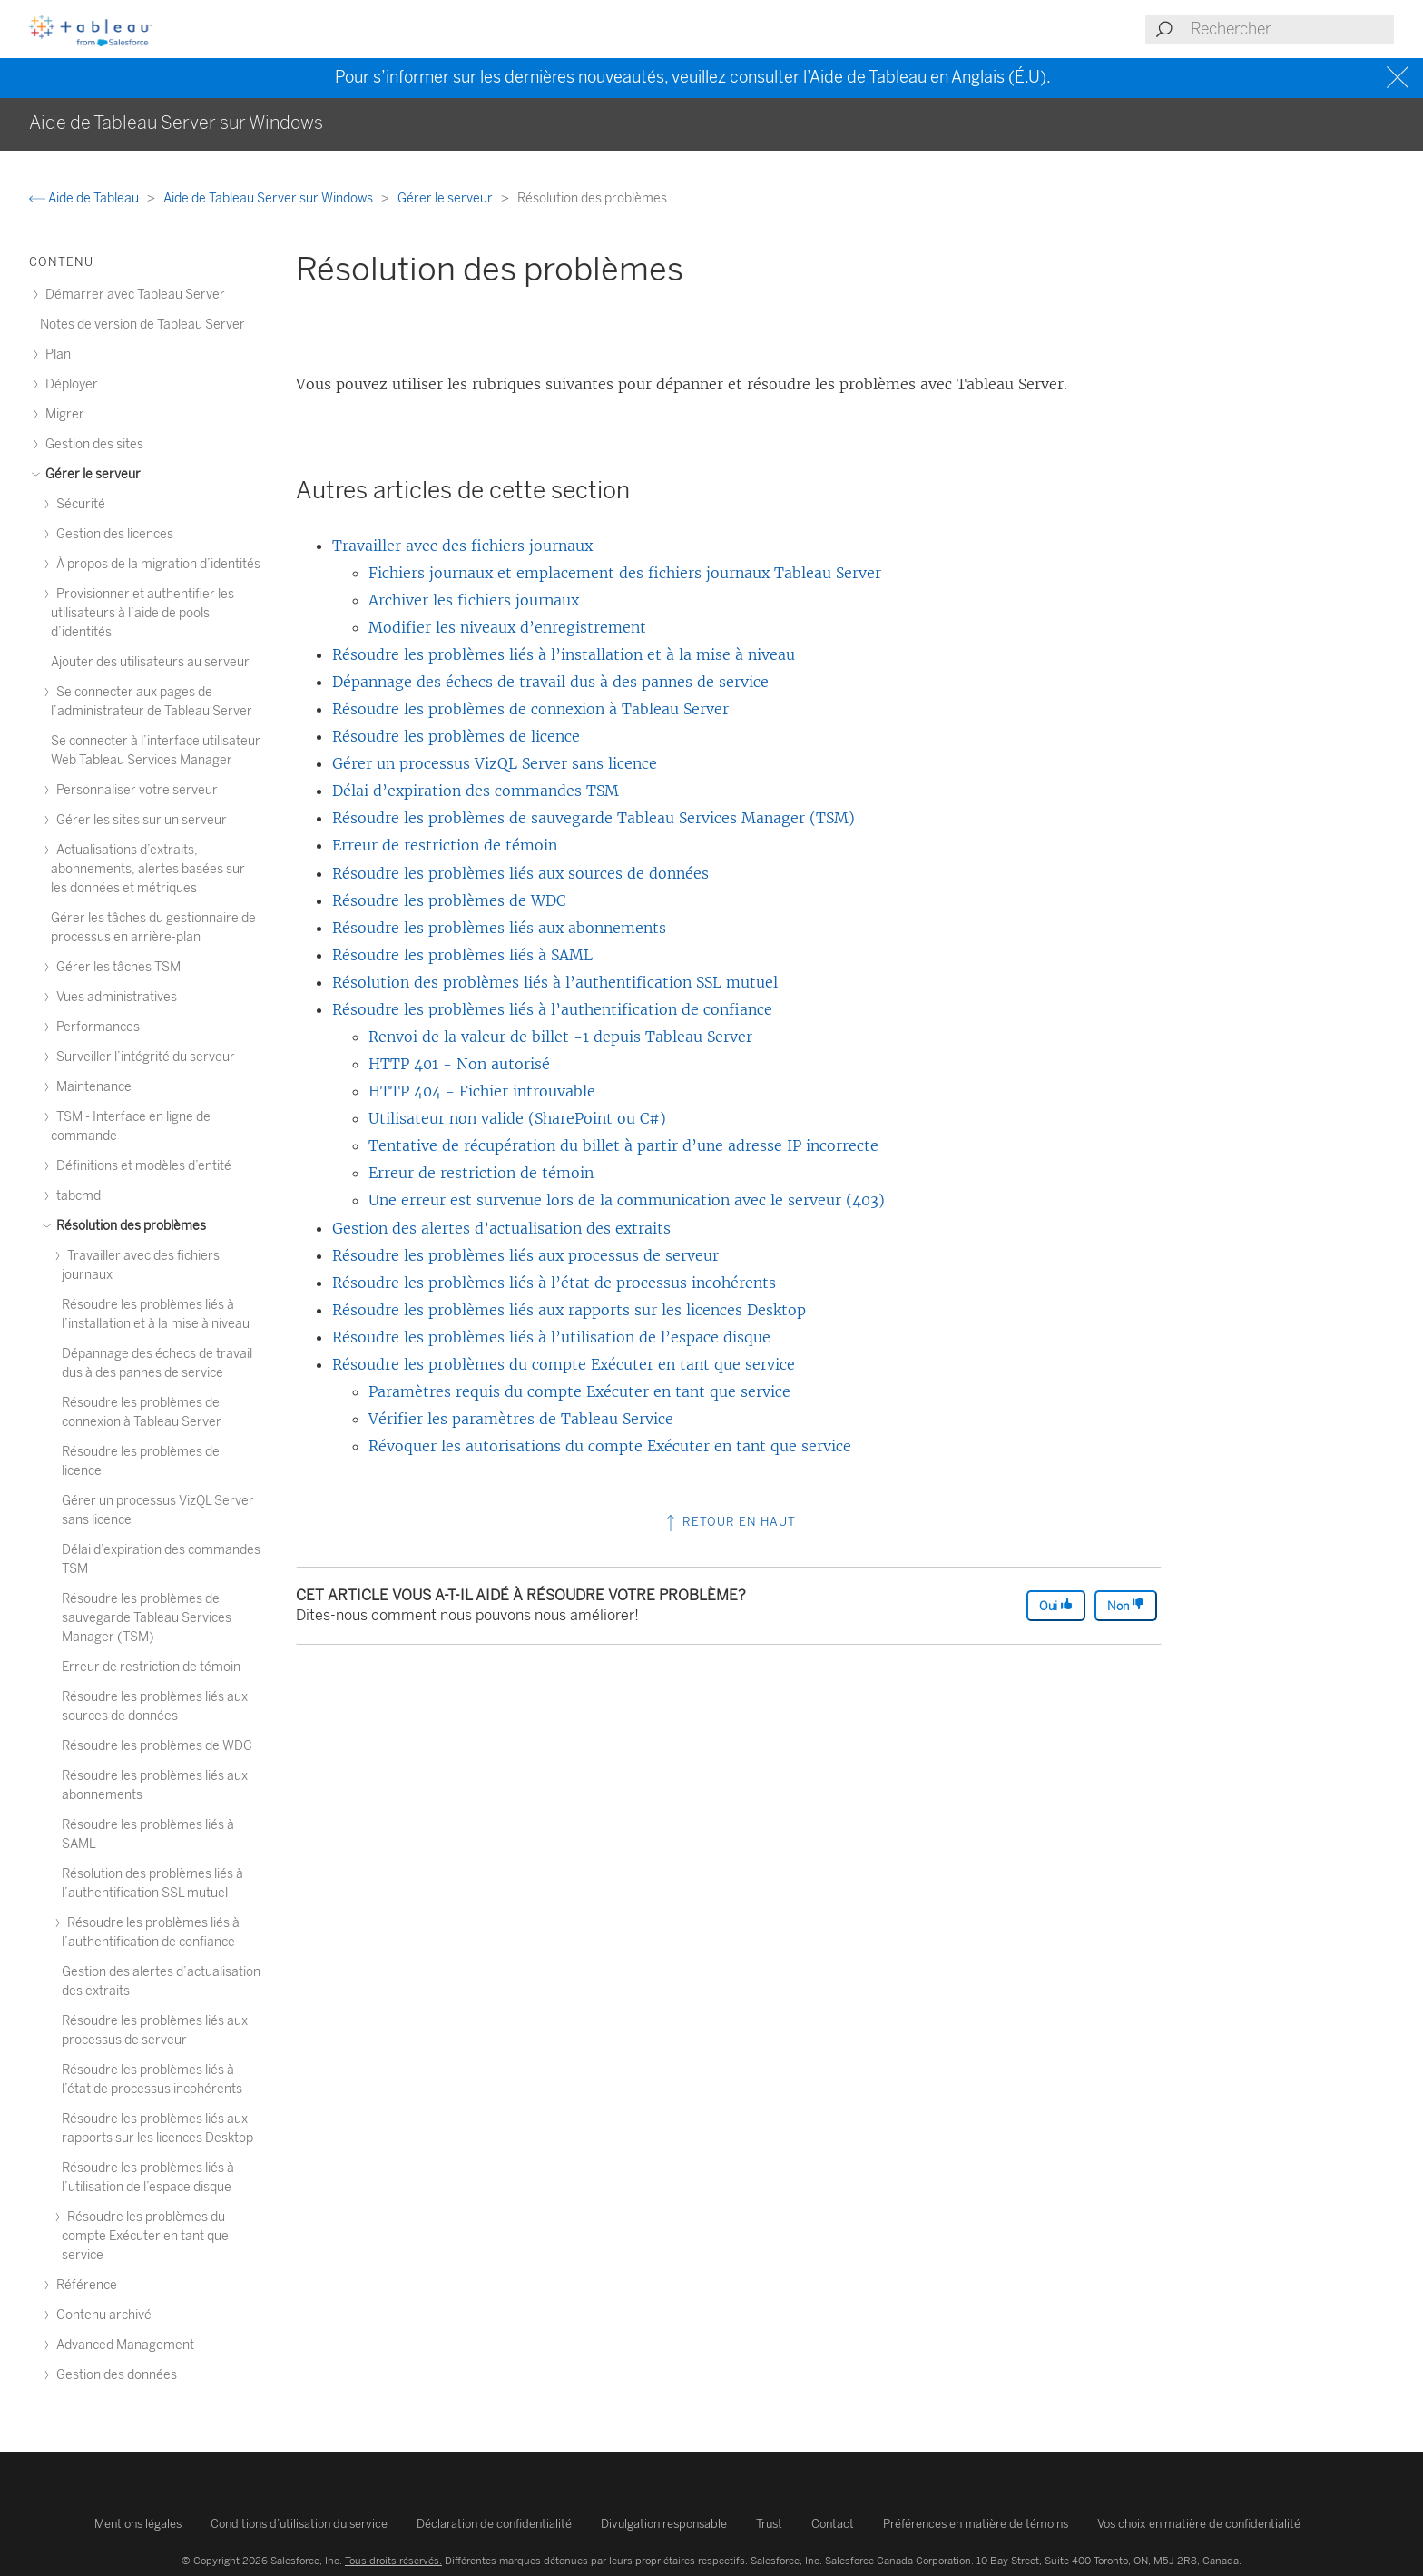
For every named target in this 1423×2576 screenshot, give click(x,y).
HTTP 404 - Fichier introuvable (481, 1091)
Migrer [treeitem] (62, 414)
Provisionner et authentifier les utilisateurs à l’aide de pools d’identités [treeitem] (142, 613)
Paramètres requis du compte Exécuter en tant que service (579, 1391)
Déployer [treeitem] (69, 384)
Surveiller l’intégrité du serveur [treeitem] (143, 1057)
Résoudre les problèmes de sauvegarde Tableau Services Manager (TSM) (593, 818)
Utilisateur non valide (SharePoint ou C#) (517, 1118)
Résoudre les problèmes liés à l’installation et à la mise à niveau (563, 654)
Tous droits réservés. (393, 2560)
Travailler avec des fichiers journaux (462, 545)
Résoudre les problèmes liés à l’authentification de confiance (552, 1009)
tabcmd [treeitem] (76, 1196)
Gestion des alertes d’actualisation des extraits (501, 1228)
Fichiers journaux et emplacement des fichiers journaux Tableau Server (624, 573)
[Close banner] (1399, 77)
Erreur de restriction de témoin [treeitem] (151, 1667)
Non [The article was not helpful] (1125, 1605)
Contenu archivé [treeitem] (101, 2315)
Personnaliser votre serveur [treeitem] (134, 790)
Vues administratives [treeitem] (114, 997)
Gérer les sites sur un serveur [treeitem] (139, 820)
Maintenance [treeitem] (91, 1087)
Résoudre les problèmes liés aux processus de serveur (525, 1255)
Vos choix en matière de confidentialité (1198, 2524)
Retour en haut (729, 1522)
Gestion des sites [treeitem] (91, 444)
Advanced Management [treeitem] (122, 2345)
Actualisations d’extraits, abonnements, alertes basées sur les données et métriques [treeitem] (148, 869)
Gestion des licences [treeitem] (112, 534)
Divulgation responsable (664, 2524)
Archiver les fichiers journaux (473, 600)
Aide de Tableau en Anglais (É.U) (928, 77)
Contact (832, 2524)
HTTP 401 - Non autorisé (459, 1064)
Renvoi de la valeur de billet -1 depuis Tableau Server (560, 1036)
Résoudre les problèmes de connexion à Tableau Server (530, 709)
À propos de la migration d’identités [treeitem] (155, 564)
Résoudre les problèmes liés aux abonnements (499, 928)
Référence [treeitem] (84, 2285)
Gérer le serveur (446, 198)
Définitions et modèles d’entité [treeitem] (141, 1166)
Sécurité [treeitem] (78, 504)
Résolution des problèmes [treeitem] (128, 1226)
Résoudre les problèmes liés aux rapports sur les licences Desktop (569, 1310)
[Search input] (1291, 29)
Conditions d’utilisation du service (299, 2524)
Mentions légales (138, 2524)
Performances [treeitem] (95, 1027)
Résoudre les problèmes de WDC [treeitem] (157, 1746)
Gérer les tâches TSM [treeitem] (116, 967)
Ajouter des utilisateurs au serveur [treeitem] (150, 662)
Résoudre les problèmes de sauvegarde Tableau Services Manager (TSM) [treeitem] (146, 1618)
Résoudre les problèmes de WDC (448, 900)
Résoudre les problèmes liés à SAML (462, 955)
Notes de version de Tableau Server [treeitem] (142, 324)
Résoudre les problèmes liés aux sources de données (520, 873)
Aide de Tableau (85, 198)
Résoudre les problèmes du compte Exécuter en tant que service (563, 1364)
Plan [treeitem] (55, 354)
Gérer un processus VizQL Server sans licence (494, 763)
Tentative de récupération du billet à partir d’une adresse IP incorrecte (623, 1145)
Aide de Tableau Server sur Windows (269, 198)
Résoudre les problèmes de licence (456, 736)
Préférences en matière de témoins (975, 2524)
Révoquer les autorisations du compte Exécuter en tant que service (609, 1446)
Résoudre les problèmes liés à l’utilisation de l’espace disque (551, 1337)
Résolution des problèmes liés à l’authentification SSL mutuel (555, 982)
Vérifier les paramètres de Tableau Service (520, 1419)
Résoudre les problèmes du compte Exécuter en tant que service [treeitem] (145, 2236)
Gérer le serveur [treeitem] (90, 474)
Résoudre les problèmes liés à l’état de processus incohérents (554, 1282)
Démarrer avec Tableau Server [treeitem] (132, 294)
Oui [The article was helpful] (1056, 1605)
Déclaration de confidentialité (494, 2524)
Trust (769, 2524)
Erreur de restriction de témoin (444, 845)
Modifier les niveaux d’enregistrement (507, 627)
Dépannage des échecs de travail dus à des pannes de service (550, 682)
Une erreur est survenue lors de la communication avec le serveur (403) (626, 1200)
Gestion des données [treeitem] (114, 2375)
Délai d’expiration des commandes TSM (475, 791)
